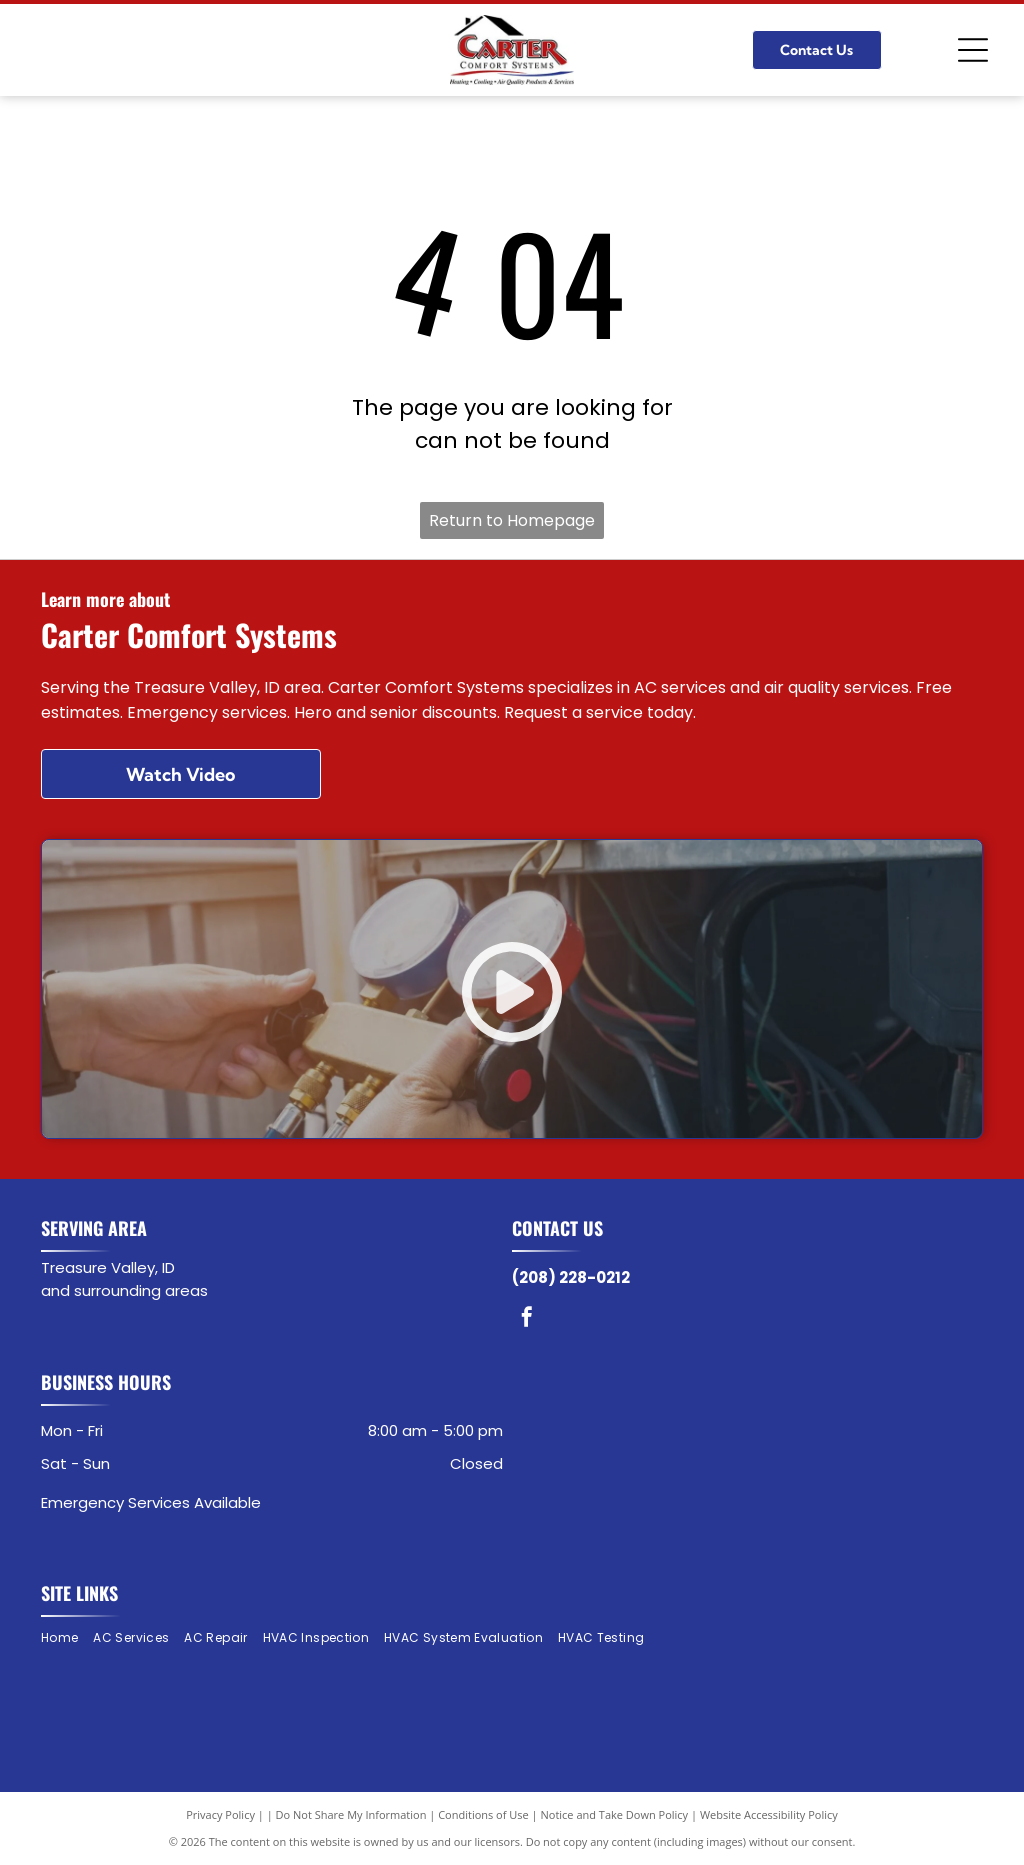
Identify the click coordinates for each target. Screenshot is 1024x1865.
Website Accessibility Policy (769, 1814)
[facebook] (527, 1319)
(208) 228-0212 (571, 1277)
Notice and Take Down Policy (615, 1814)
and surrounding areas (124, 1290)
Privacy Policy (220, 1814)
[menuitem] (67, 1638)
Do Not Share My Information (351, 1814)
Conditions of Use (483, 1814)
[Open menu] (973, 50)
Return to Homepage (512, 520)
